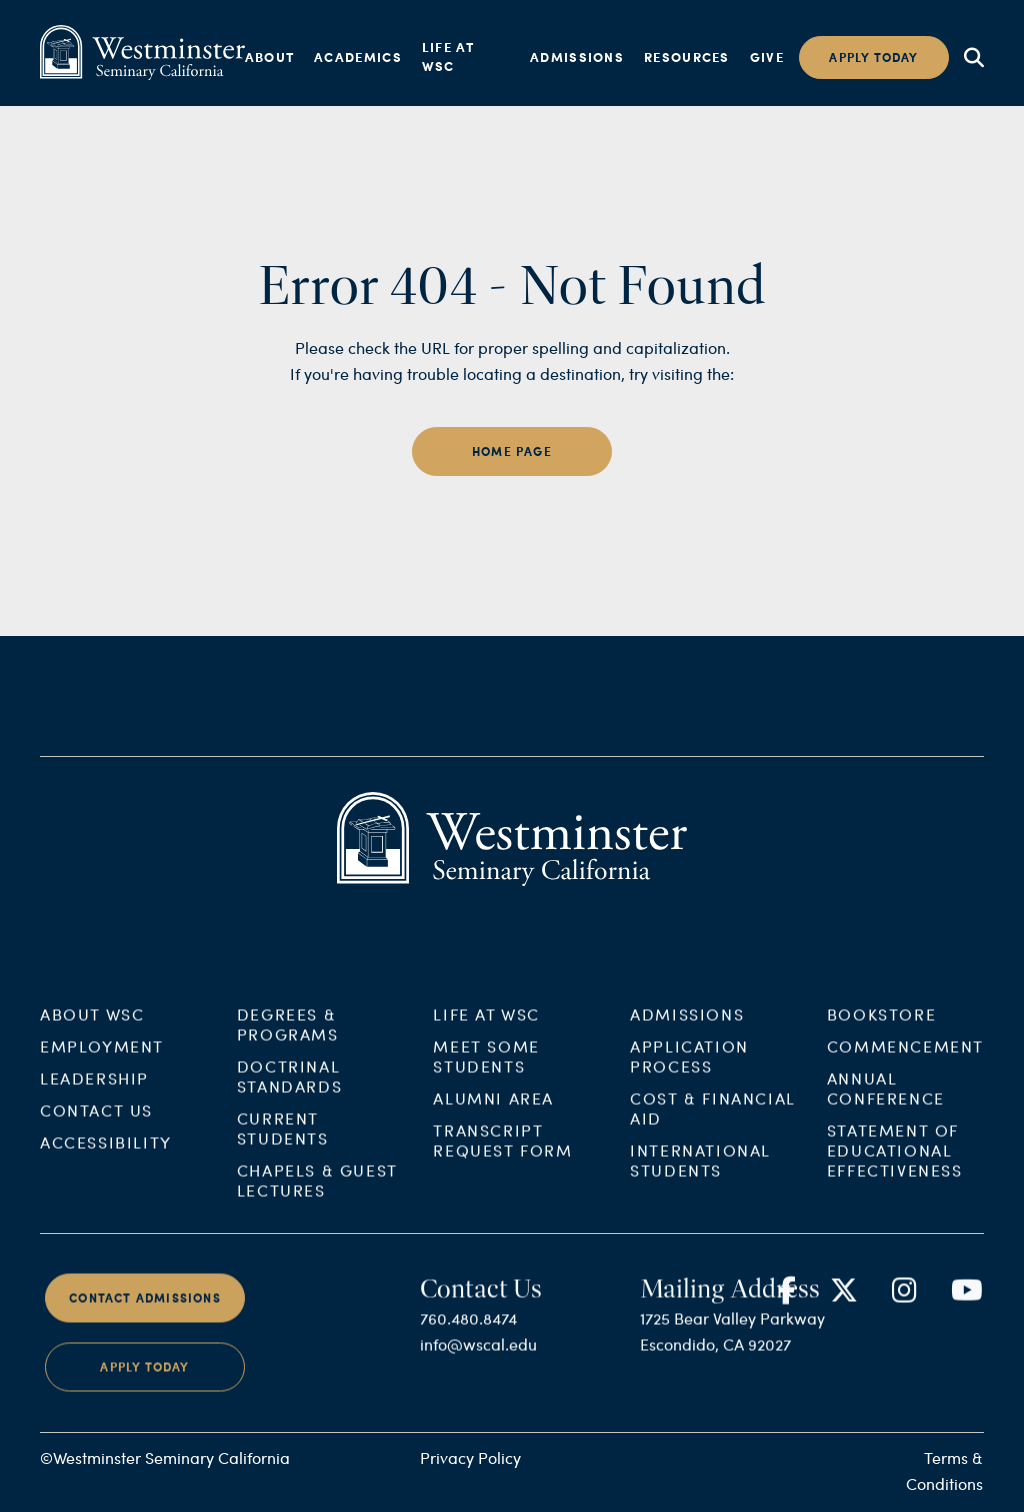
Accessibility (106, 1152)
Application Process (689, 1066)
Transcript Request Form (502, 1150)
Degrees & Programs (288, 1034)
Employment (102, 1056)
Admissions (577, 57)
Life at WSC (448, 57)
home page (512, 451)
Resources (687, 57)
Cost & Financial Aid (713, 1118)
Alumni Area (493, 1108)
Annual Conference (886, 1098)
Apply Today (144, 1378)
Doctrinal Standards (289, 1086)
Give (767, 57)
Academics (358, 57)
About (270, 57)
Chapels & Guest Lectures (317, 1190)
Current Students (283, 1138)
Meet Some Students (486, 1066)
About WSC (92, 1024)
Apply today (873, 57)
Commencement (905, 1056)
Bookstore (881, 1024)
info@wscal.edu (478, 1355)
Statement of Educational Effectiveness (895, 1160)
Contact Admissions (145, 1308)
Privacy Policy (470, 1457)
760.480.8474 (468, 1329)
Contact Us (96, 1120)
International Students (700, 1170)
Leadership (94, 1088)
